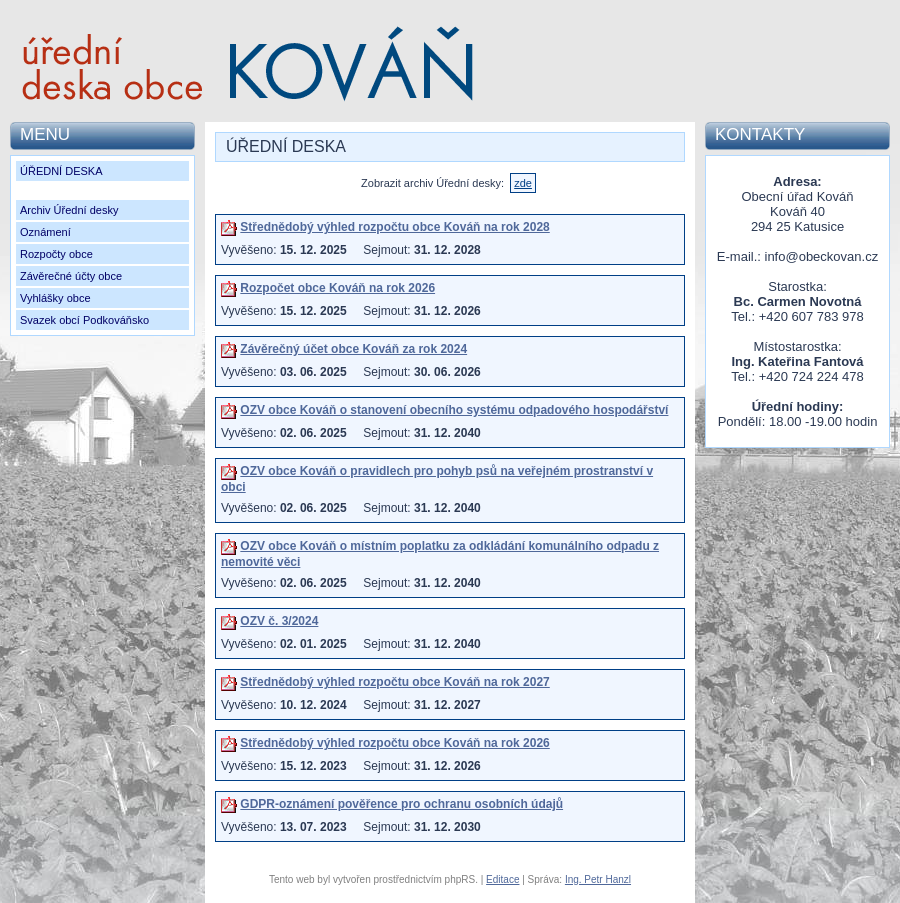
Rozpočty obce (56, 254)
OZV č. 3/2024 (279, 621)
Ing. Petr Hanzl (598, 879)
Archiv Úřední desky (69, 210)
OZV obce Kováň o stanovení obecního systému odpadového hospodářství (454, 410)
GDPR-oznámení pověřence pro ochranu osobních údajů (401, 804)
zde (523, 183)
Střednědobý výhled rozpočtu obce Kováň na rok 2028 (394, 227)
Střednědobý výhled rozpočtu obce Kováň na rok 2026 (394, 743)
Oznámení (45, 232)
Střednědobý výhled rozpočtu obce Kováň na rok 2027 (394, 682)
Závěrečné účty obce (71, 276)
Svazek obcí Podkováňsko (84, 320)
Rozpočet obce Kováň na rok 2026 (337, 288)
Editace (502, 879)
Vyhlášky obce (55, 298)
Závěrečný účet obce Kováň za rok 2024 (353, 349)
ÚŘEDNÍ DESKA (61, 171)
